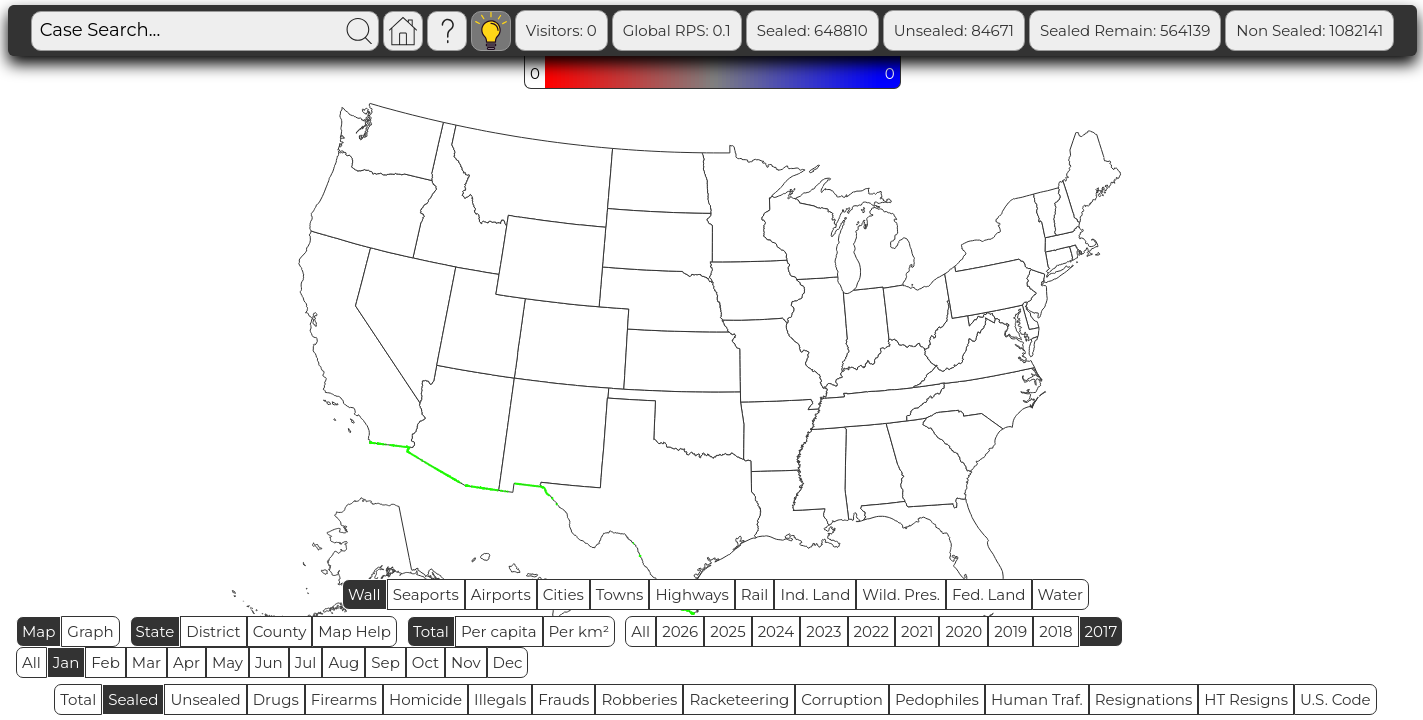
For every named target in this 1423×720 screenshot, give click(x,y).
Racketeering (739, 699)
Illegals (500, 699)
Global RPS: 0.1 (677, 30)
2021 (917, 631)
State (155, 631)
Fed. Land (989, 594)
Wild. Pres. (901, 594)
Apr (186, 662)
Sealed (133, 699)
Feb (105, 662)
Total (431, 631)
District (213, 631)
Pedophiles (937, 699)
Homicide (425, 699)
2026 (680, 631)
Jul (306, 662)
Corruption (842, 699)
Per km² (579, 631)
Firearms (344, 699)
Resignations (1144, 699)
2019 (1010, 631)
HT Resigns (1246, 699)
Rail (755, 594)
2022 (871, 631)
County (280, 631)
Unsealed (205, 699)
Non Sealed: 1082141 (1309, 30)
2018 (1055, 631)
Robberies (639, 699)
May (227, 662)
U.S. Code (1335, 699)
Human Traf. (1037, 699)
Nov (466, 662)
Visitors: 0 (561, 30)
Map (38, 631)
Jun (269, 662)
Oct (425, 662)
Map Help (354, 631)
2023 (823, 631)
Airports (501, 594)
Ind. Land (815, 594)
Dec (508, 662)
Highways (691, 594)
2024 (776, 631)
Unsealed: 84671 (954, 30)
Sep (385, 662)
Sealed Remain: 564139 (1125, 30)
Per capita (499, 631)
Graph (90, 631)
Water (1061, 594)
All (640, 631)
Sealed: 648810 (812, 30)
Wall (364, 594)
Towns (620, 594)
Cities (563, 594)
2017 (1101, 631)
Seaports (426, 594)
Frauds (563, 699)
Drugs (276, 699)
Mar (146, 662)
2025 (727, 631)
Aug (343, 662)
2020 (963, 631)
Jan (66, 662)
